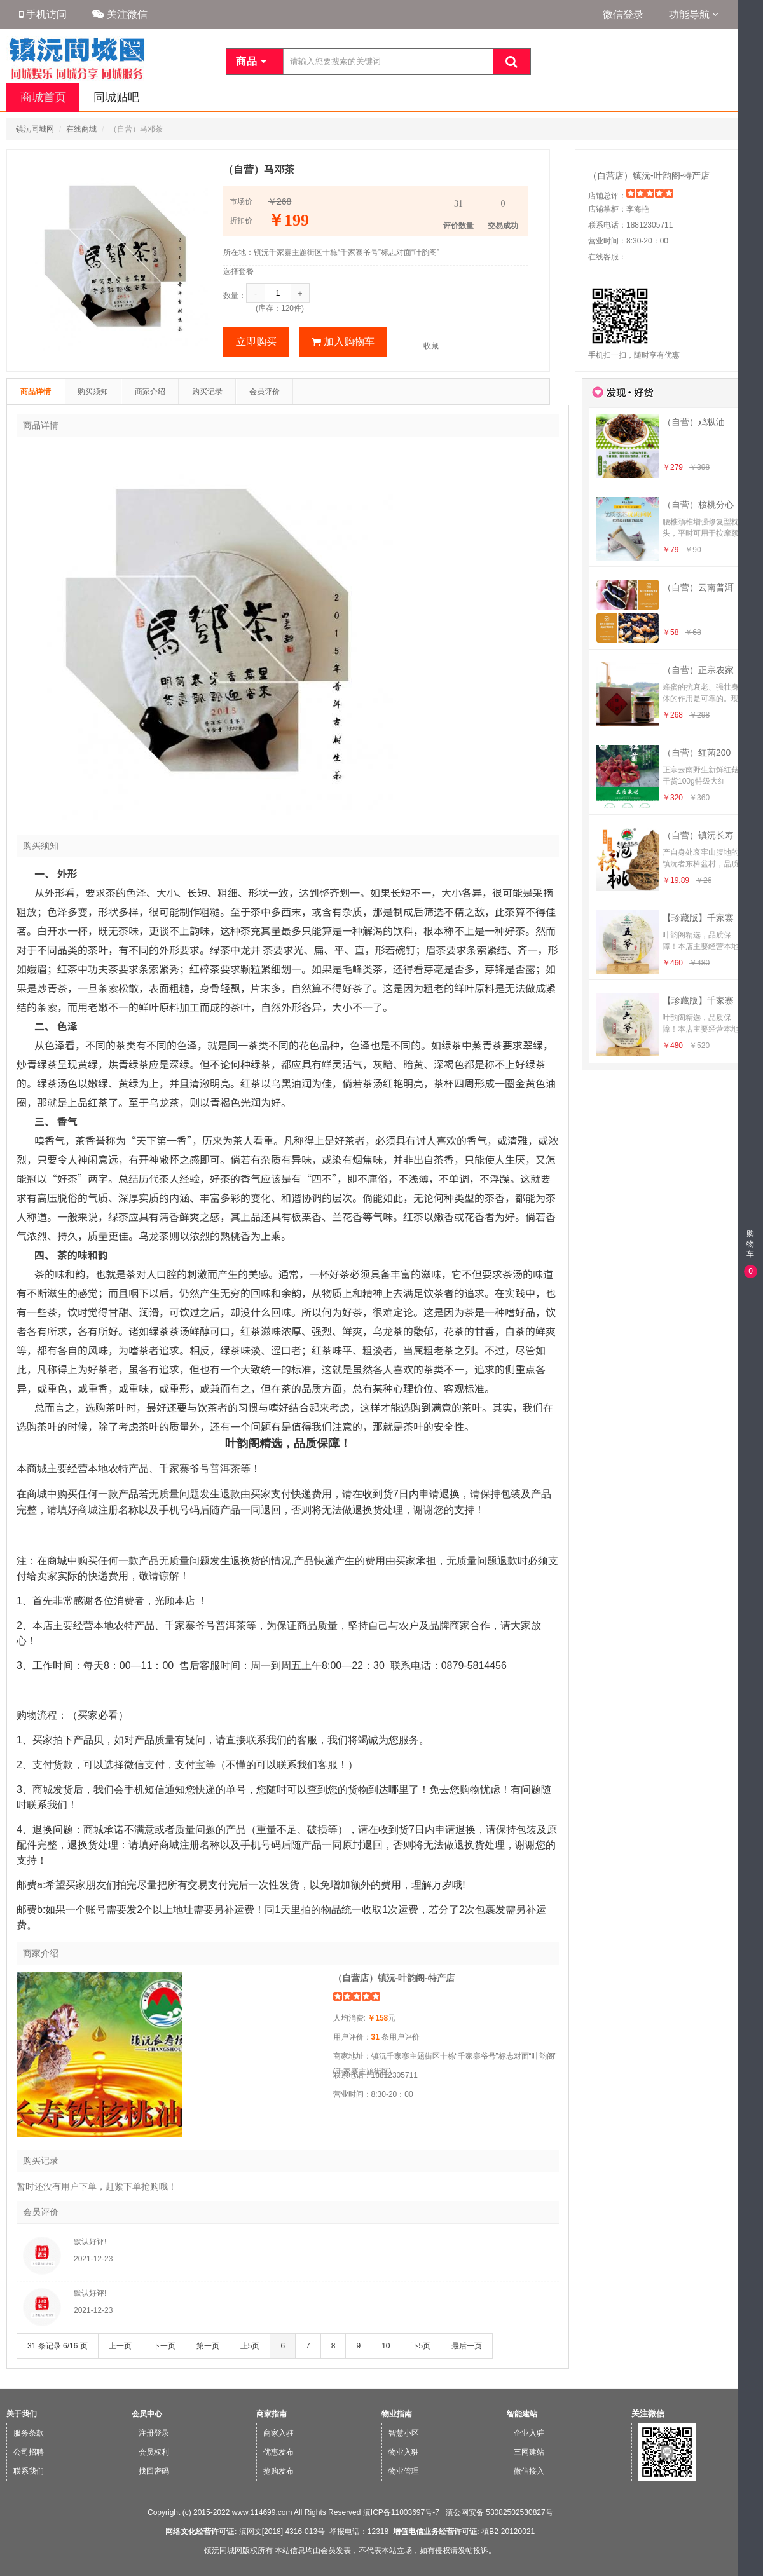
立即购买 (256, 341)
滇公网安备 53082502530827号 (498, 2512)
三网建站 (529, 2452)
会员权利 (154, 2452)
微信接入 (529, 2471)
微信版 (749, 2567)
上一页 (120, 2345)
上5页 (250, 2345)
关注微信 (119, 14)
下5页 (421, 2345)
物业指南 (397, 2413)
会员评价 (264, 391)
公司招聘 (28, 2452)
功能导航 (693, 14)
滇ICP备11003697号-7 (401, 2512)
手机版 (749, 2543)
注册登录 (154, 2433)
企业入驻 (529, 2433)
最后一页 (466, 2345)
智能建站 (522, 2413)
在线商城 (81, 129)
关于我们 (21, 2413)
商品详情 (35, 391)
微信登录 (623, 14)
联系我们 (28, 2471)
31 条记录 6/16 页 (57, 2345)
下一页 (164, 2345)
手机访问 (43, 14)
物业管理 (403, 2471)
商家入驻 (278, 2433)
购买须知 (93, 391)
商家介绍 (150, 391)
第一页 (207, 2345)
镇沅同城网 (35, 129)
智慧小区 (403, 2433)
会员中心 (147, 2413)
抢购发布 (278, 2471)
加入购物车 (343, 341)
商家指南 (271, 2413)
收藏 (431, 345)
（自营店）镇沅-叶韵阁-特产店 (649, 175)
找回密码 (154, 2471)
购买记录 (207, 391)
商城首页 (42, 97)
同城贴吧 (113, 97)
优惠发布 (278, 2452)
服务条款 (28, 2433)
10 (386, 2345)
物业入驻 (403, 2452)
